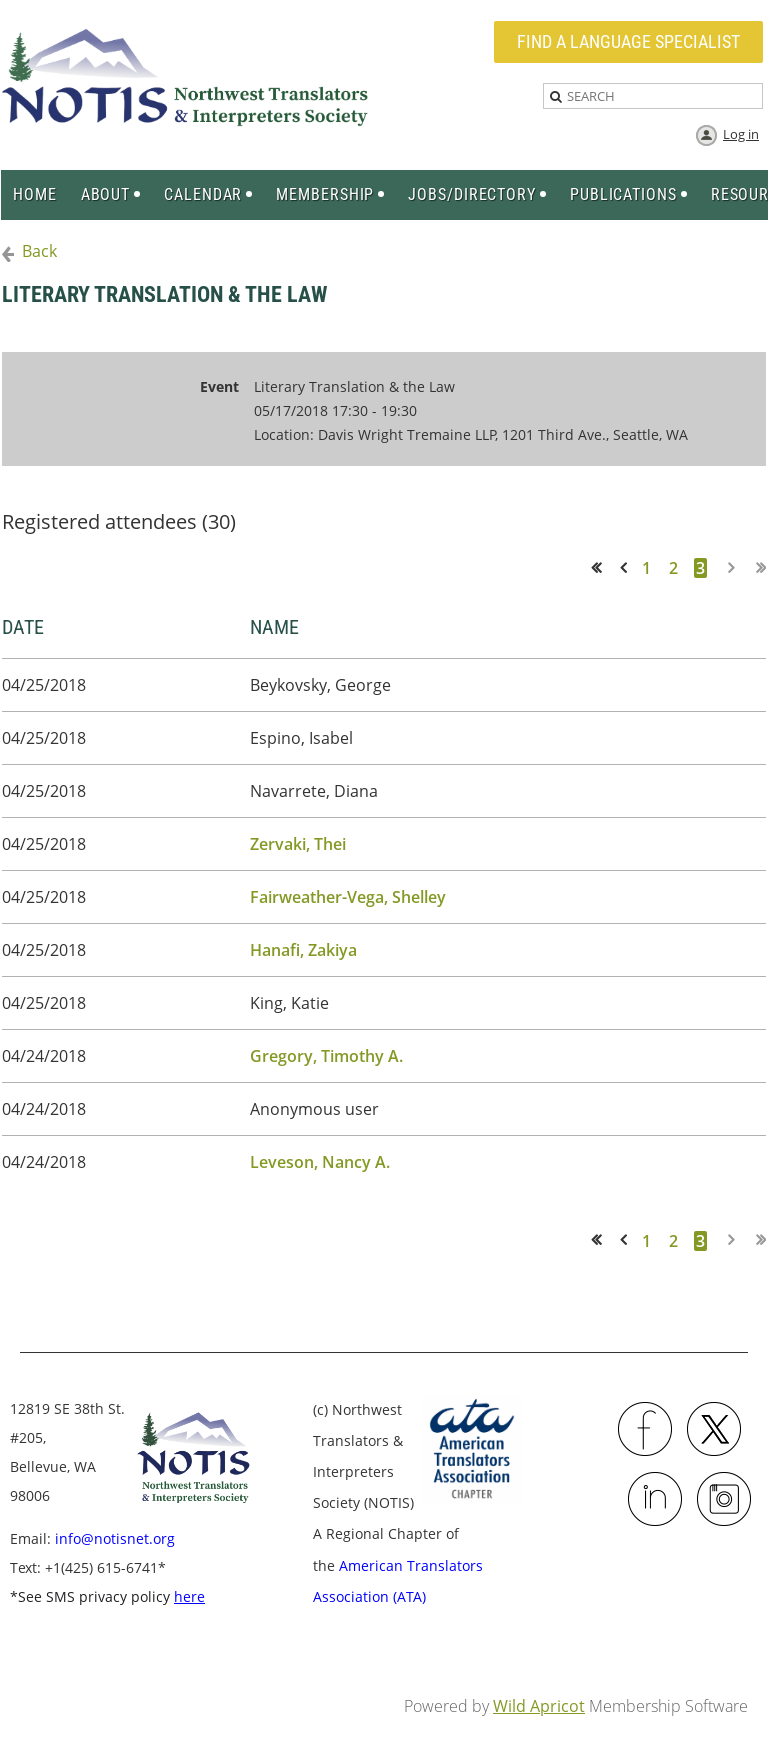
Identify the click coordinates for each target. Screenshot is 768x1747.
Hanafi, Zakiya (303, 950)
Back (39, 251)
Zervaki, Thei (298, 844)
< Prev (627, 567)
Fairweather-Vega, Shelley (348, 897)
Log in (741, 134)
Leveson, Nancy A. (320, 1162)
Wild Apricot (539, 1706)
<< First (602, 567)
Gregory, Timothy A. (326, 1056)
